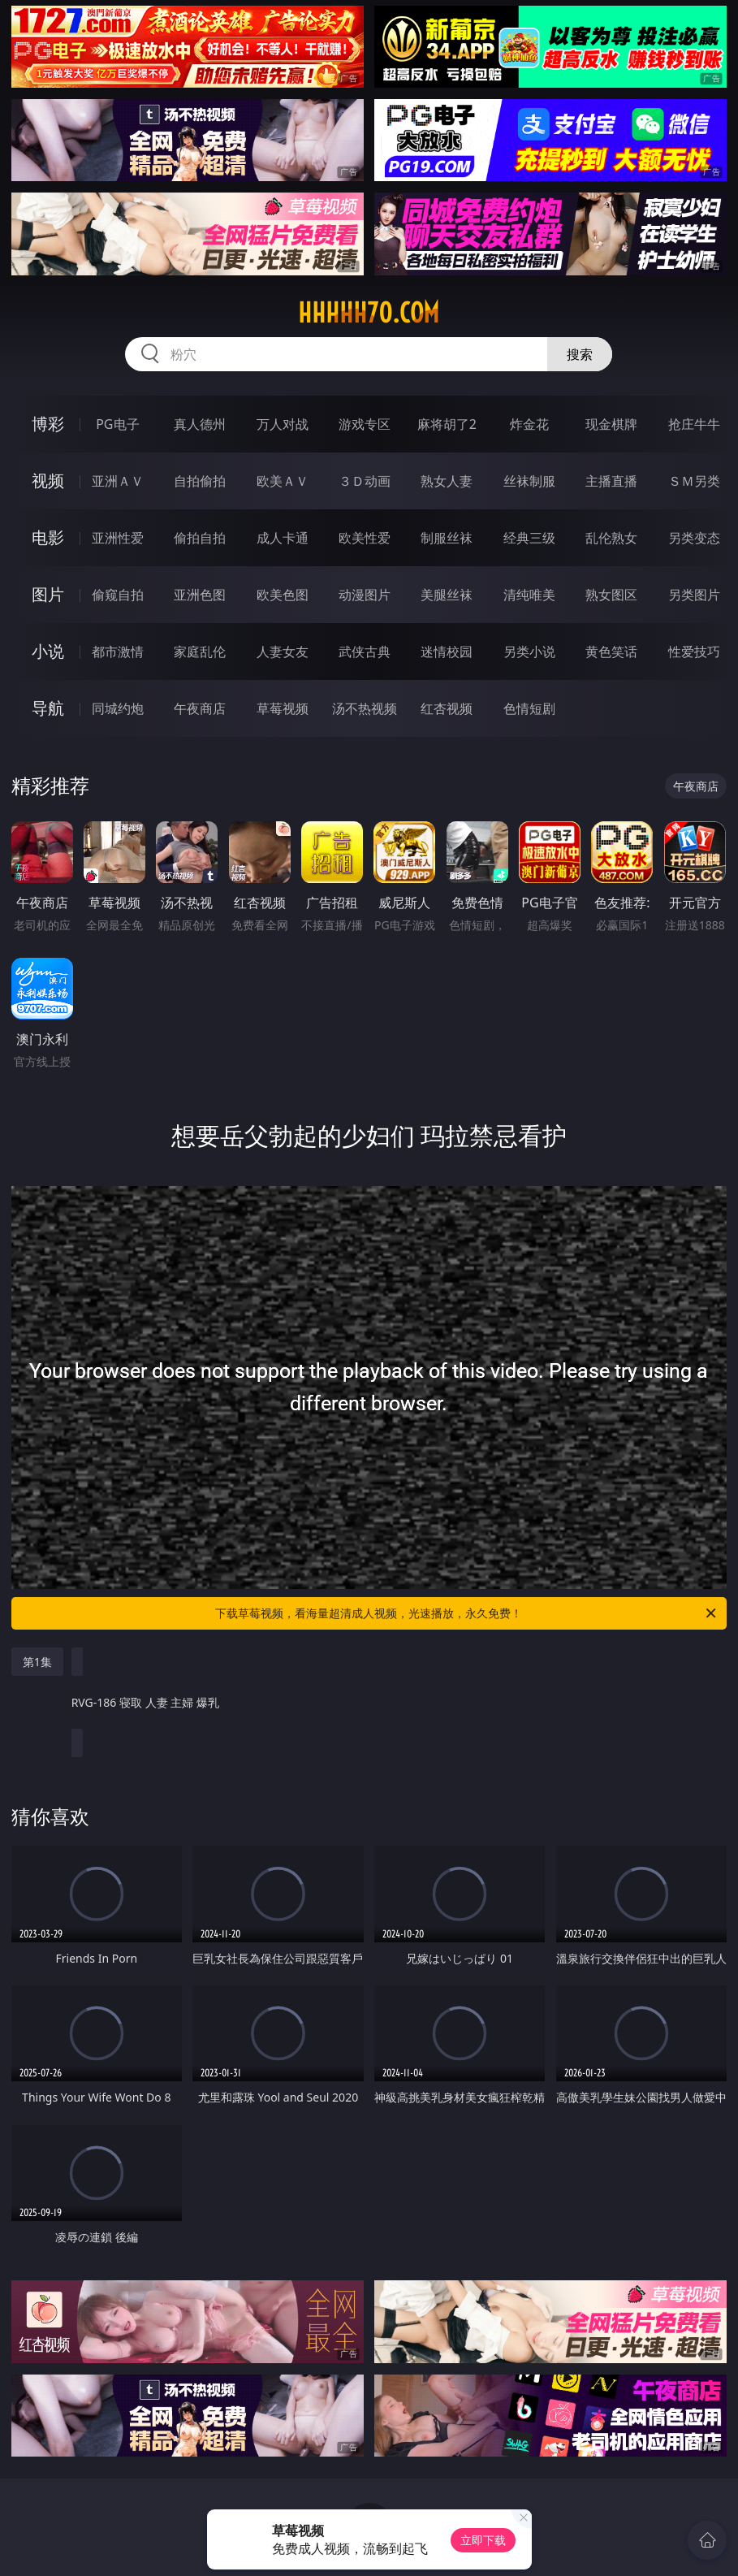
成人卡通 (283, 538)
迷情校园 (447, 651)
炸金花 (529, 424)
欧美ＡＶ (283, 481)
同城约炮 (118, 708)
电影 (48, 537)
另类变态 (694, 538)
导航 (48, 708)
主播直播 (611, 481)
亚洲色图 (200, 595)
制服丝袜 (447, 538)
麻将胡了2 (447, 424)
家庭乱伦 (200, 651)
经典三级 (529, 538)
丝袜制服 (529, 481)
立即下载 (483, 2540)
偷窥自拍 (118, 595)
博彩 (48, 424)
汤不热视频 (364, 708)
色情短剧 (529, 708)
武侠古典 (365, 651)
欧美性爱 (365, 538)
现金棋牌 (611, 424)
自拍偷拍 (200, 481)
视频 (48, 480)
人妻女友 (283, 651)
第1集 (37, 1661)
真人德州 (200, 424)
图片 (48, 594)
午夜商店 (200, 708)
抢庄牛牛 (694, 424)
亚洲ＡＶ (118, 481)
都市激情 (118, 651)
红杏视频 (447, 708)
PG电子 (117, 424)
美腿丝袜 (447, 595)
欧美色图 (283, 595)
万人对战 (283, 424)
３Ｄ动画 (365, 481)
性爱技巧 (694, 651)
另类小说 (529, 651)
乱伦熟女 (611, 538)
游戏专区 (365, 424)
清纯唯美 (529, 595)
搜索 (580, 354)
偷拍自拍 (200, 538)
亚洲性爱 (118, 538)
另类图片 (694, 595)
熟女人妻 (447, 481)
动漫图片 (365, 595)
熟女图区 (611, 595)
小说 (48, 651)
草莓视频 (283, 708)
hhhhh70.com (368, 313)
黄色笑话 (611, 651)
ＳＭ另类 (694, 481)
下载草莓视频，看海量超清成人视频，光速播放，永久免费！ (467, 1613)
